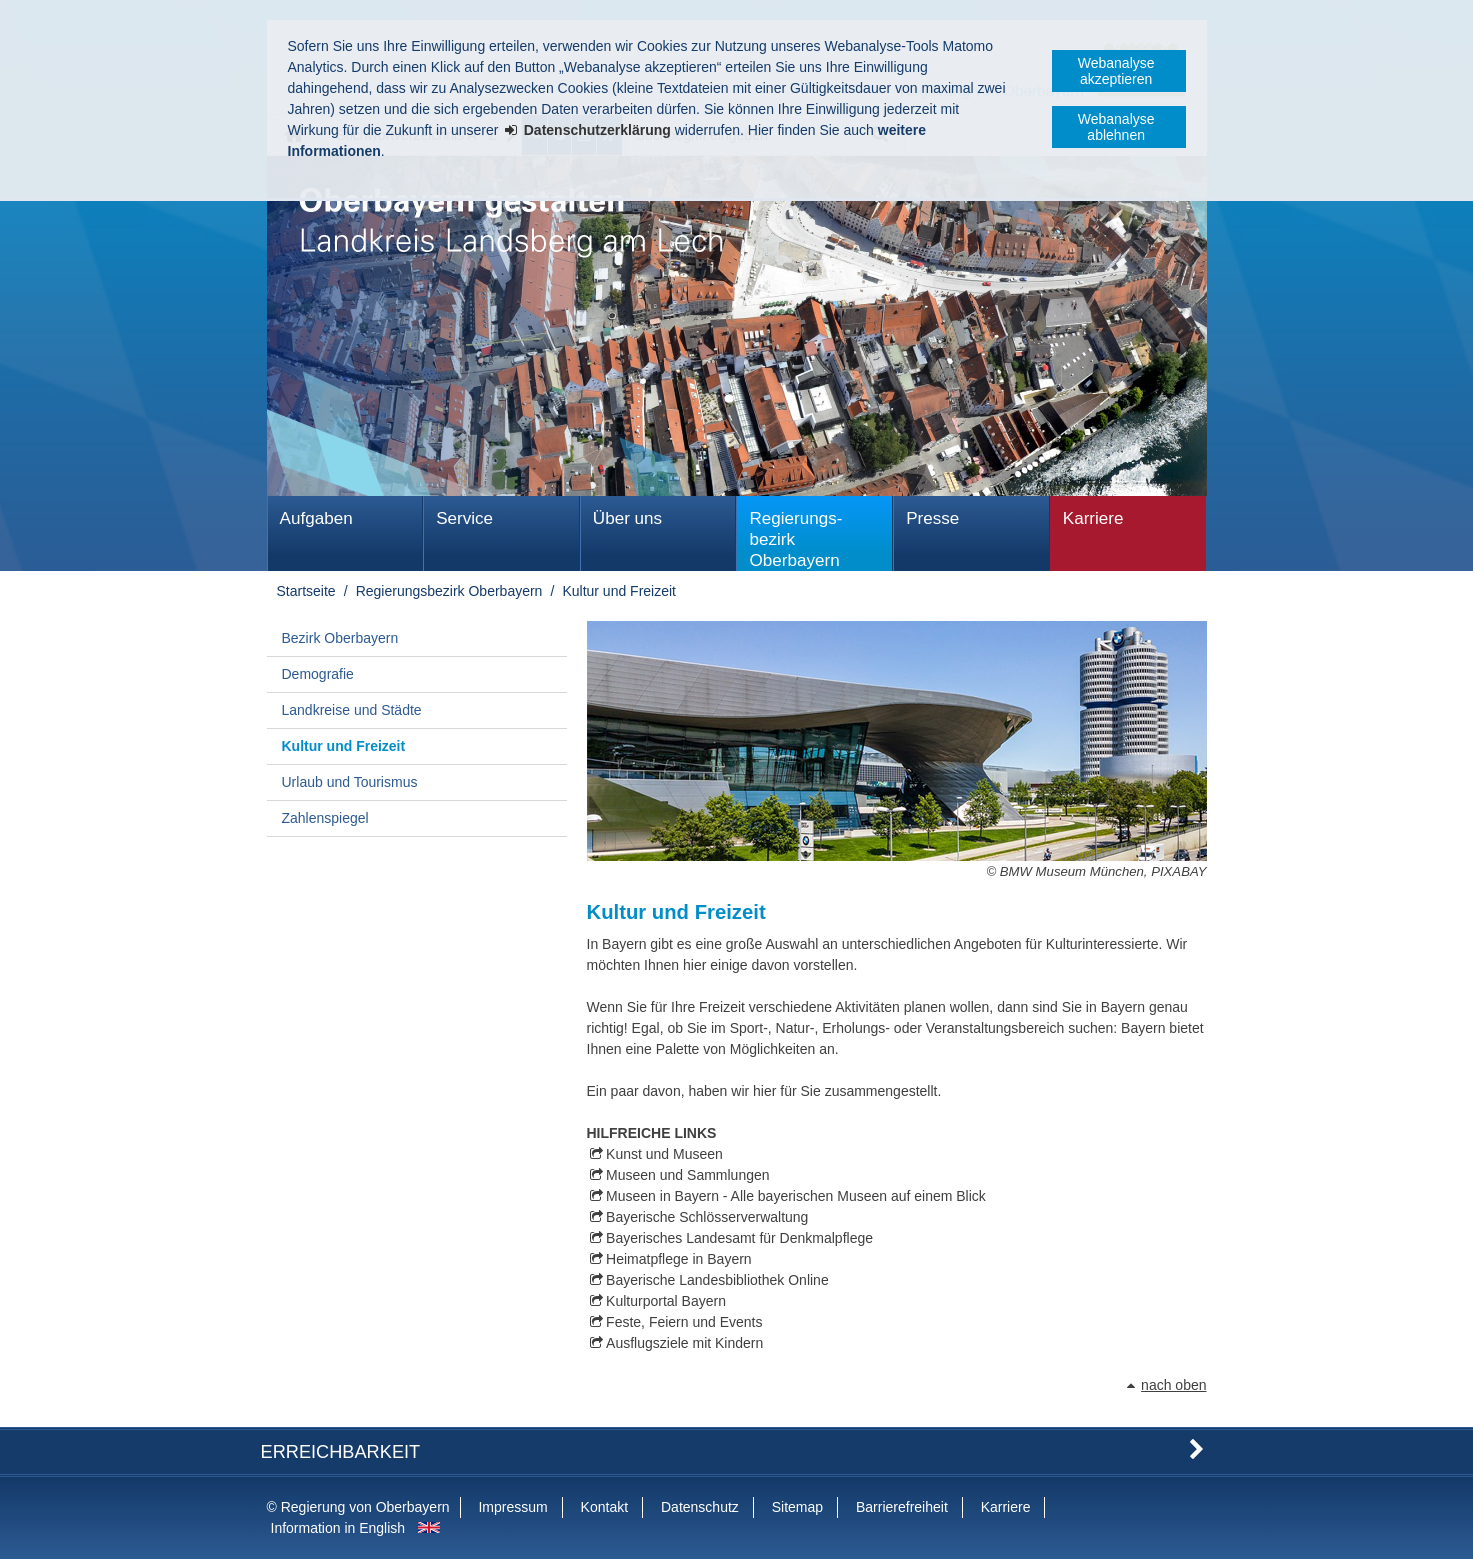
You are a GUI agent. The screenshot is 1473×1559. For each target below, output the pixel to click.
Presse (932, 518)
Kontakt (604, 1507)
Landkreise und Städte (352, 710)
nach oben (1173, 1385)
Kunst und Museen (664, 1154)
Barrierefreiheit (902, 1507)
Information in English (338, 1528)
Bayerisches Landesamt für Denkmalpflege (739, 1238)
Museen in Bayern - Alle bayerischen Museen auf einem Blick (796, 1196)
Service (464, 518)
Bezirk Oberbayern (340, 638)
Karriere (1093, 518)
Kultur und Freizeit (619, 591)
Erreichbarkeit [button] (341, 1452)
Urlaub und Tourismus (350, 782)
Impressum (512, 1507)
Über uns (627, 518)
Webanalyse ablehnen (1116, 127)
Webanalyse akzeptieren (1116, 71)
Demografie (318, 674)
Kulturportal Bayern (666, 1301)
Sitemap (797, 1507)
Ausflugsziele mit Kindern (684, 1343)
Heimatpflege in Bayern (679, 1259)
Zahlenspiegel (325, 818)
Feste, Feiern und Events (684, 1322)
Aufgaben (316, 518)
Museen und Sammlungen (687, 1175)
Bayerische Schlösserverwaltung (707, 1217)
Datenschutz (700, 1507)
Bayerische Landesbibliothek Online (717, 1280)
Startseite (306, 591)
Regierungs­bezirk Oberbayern (795, 539)
